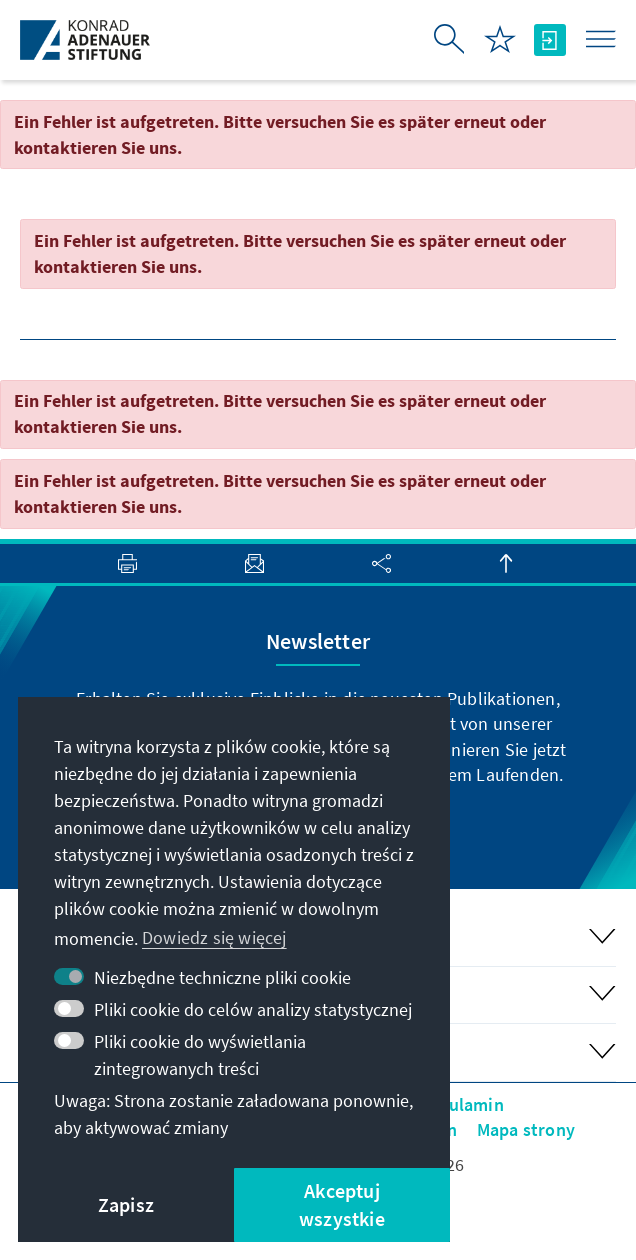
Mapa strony (526, 1129)
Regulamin (461, 1104)
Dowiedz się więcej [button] (214, 937)
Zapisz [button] (126, 1204)
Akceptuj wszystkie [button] (342, 1204)
